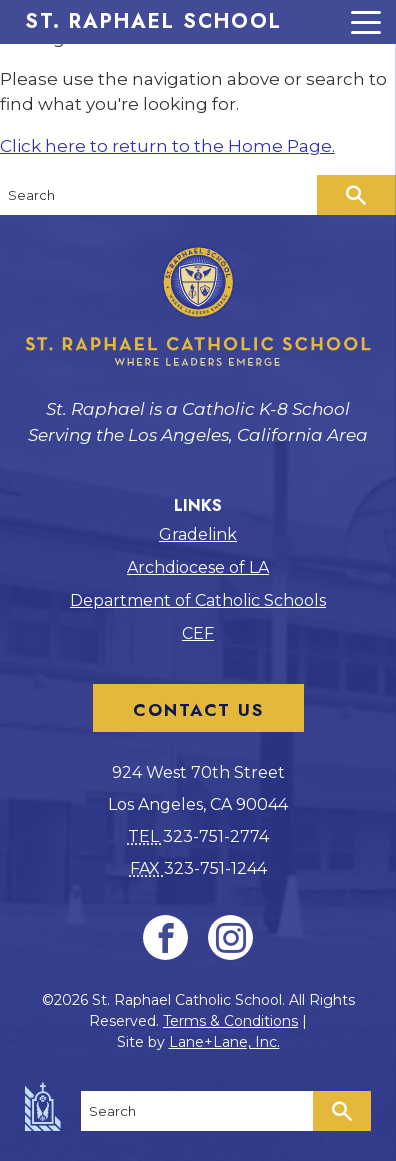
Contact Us (198, 710)
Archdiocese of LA (198, 567)
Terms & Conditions (230, 1021)
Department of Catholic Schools (198, 600)
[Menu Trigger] (198, 22)
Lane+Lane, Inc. (224, 1042)
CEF (198, 633)
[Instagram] (230, 937)
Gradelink (198, 534)
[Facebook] (165, 937)
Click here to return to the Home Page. (167, 146)
